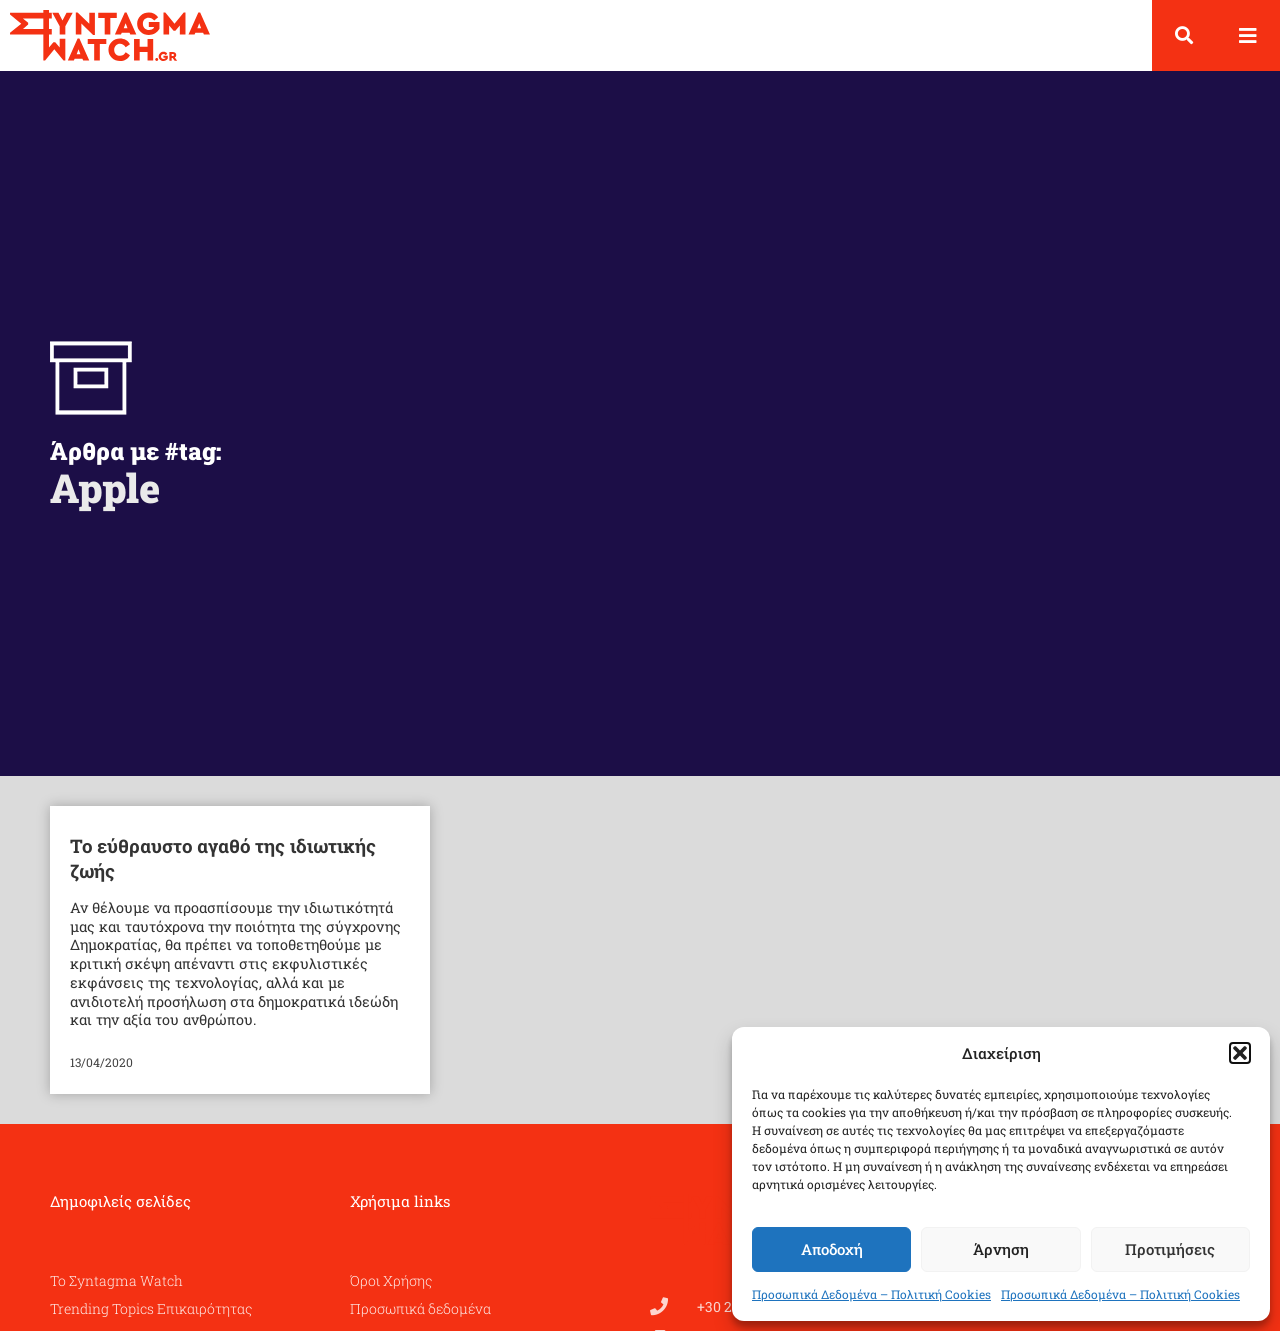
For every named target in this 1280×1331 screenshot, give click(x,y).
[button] (1240, 1053)
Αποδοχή (832, 1249)
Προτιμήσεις (1170, 1249)
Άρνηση (1001, 1249)
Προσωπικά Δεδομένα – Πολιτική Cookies (871, 1294)
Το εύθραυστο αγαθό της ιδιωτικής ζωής (223, 857)
